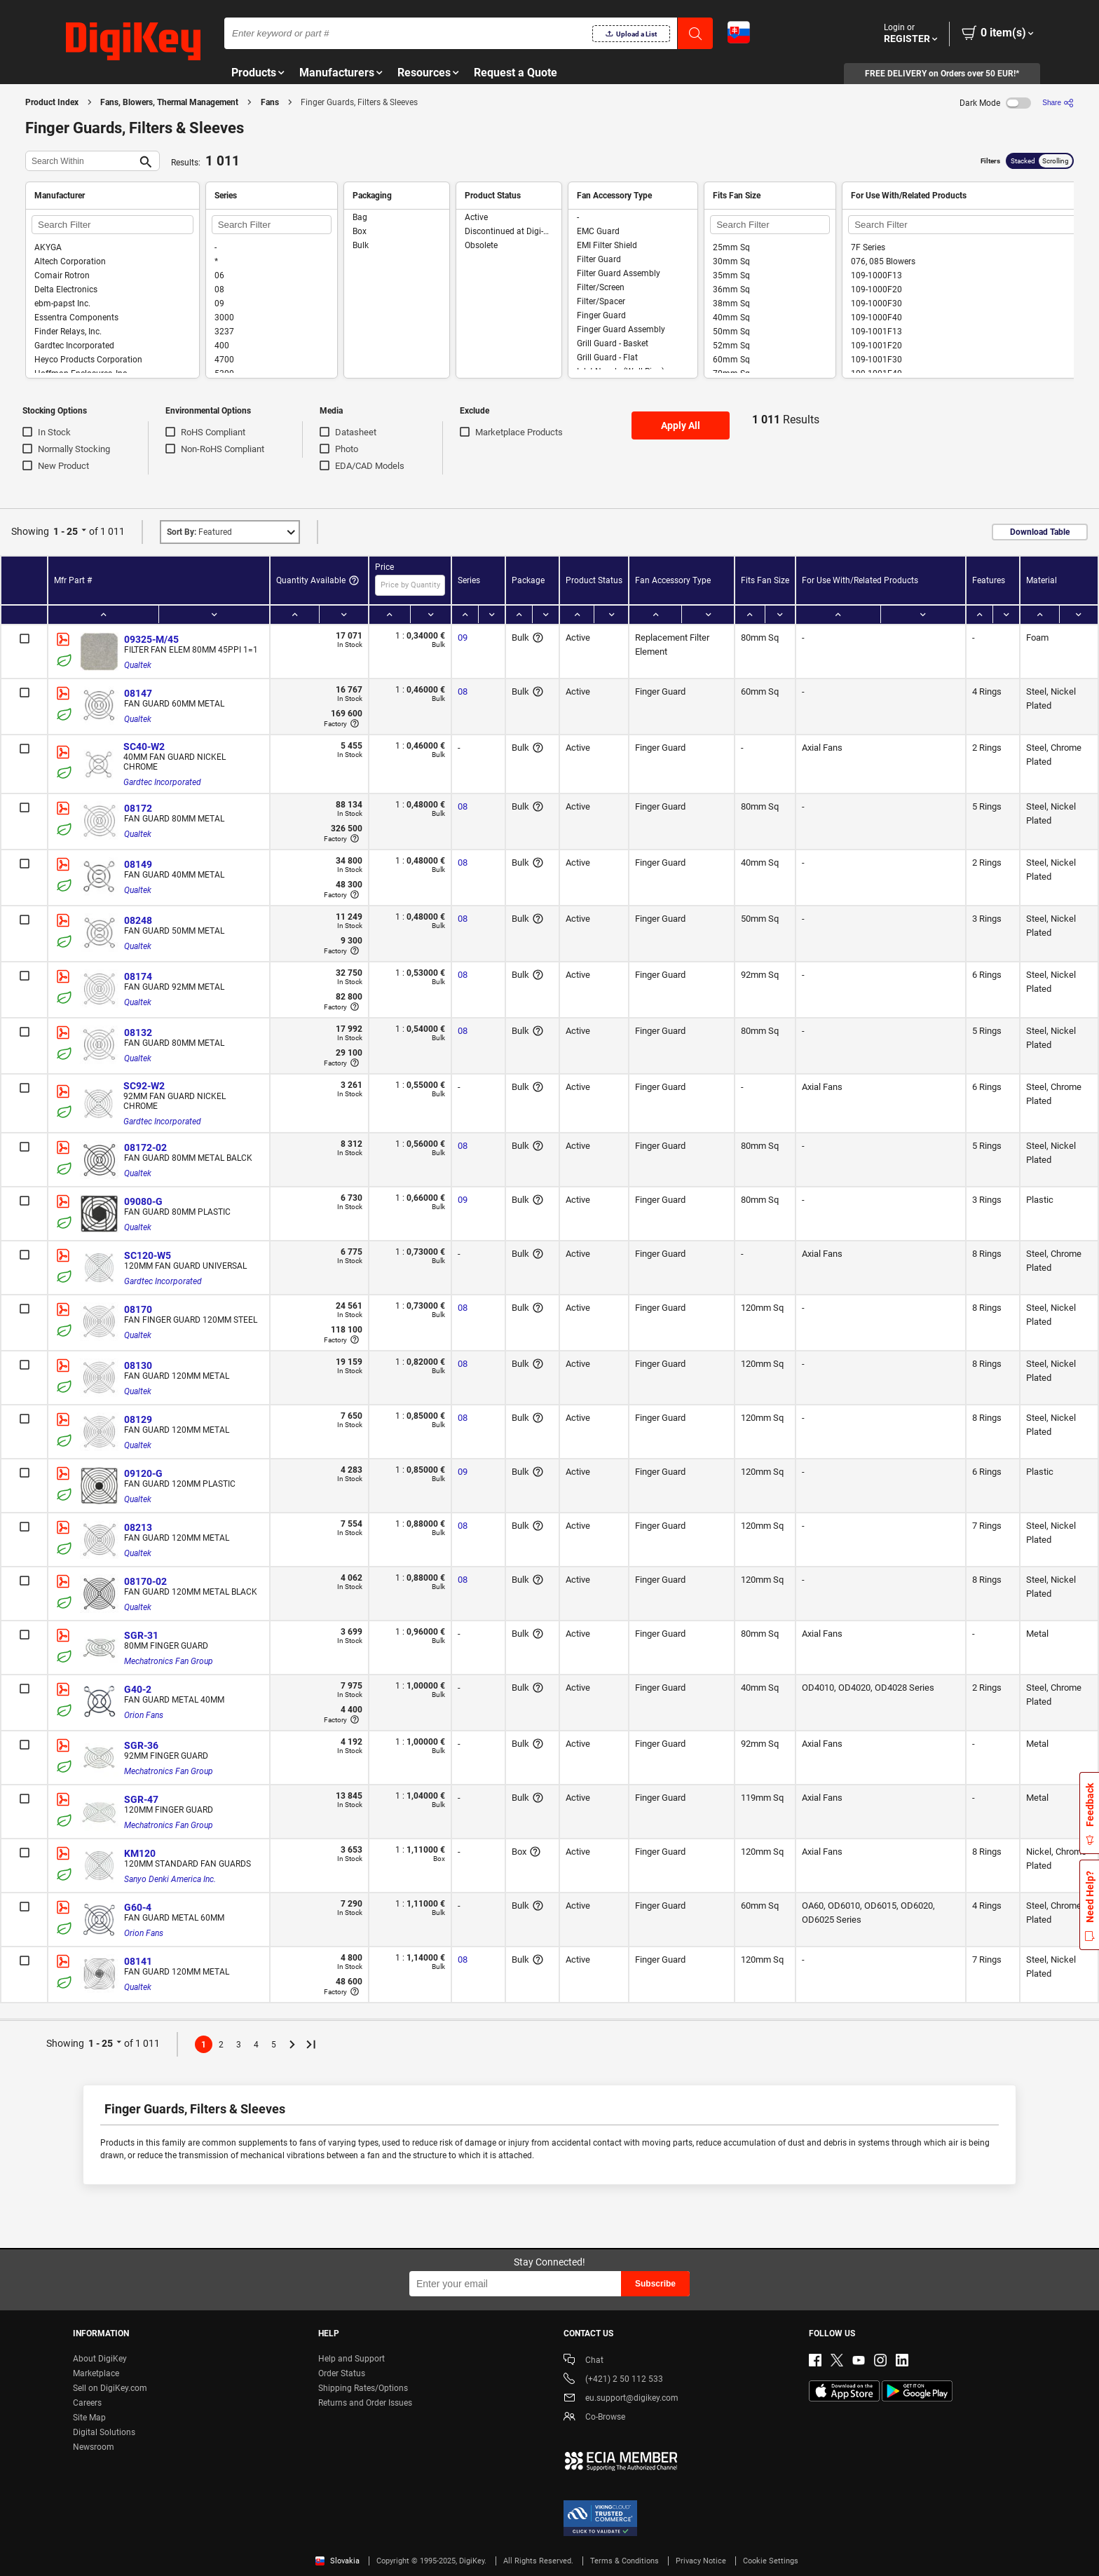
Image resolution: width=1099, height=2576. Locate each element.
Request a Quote (515, 72)
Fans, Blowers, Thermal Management (169, 102)
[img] (133, 42)
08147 (138, 693)
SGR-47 (141, 1799)
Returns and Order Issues (365, 2403)
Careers (87, 2403)
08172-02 (145, 1147)
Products (253, 72)
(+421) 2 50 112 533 (613, 2380)
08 (462, 691)
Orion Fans (143, 1715)
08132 (138, 1032)
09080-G (143, 1201)
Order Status (341, 2373)
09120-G (143, 1473)
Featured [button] (199, 532)
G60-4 (137, 1907)
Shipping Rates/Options (363, 2388)
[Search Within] (81, 160)
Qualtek (137, 665)
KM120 (140, 1853)
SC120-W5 (147, 1255)
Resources (424, 72)
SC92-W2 (144, 1085)
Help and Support (351, 2359)
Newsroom (93, 2447)
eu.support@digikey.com (621, 2399)
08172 (138, 808)
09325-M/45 (151, 639)
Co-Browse (594, 2418)
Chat (583, 2361)
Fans (270, 102)
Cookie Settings (770, 2560)
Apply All (680, 425)
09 (462, 637)
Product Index (51, 102)
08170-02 (145, 1581)
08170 (138, 1309)
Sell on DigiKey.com (110, 2388)
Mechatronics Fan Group (168, 1661)
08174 (138, 976)
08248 (138, 920)
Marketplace (96, 2373)
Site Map (89, 2417)
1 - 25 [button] (65, 531)
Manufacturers (336, 72)
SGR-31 (141, 1635)
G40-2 (137, 1689)
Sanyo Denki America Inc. (170, 1879)
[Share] (1058, 102)
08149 (138, 864)
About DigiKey (100, 2359)
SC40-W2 (144, 746)
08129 (138, 1419)
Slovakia (337, 2560)
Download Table (1040, 532)
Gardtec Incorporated (162, 782)
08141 (138, 1961)
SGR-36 (141, 1745)
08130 (138, 1365)
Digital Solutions (104, 2432)
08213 (138, 1527)
